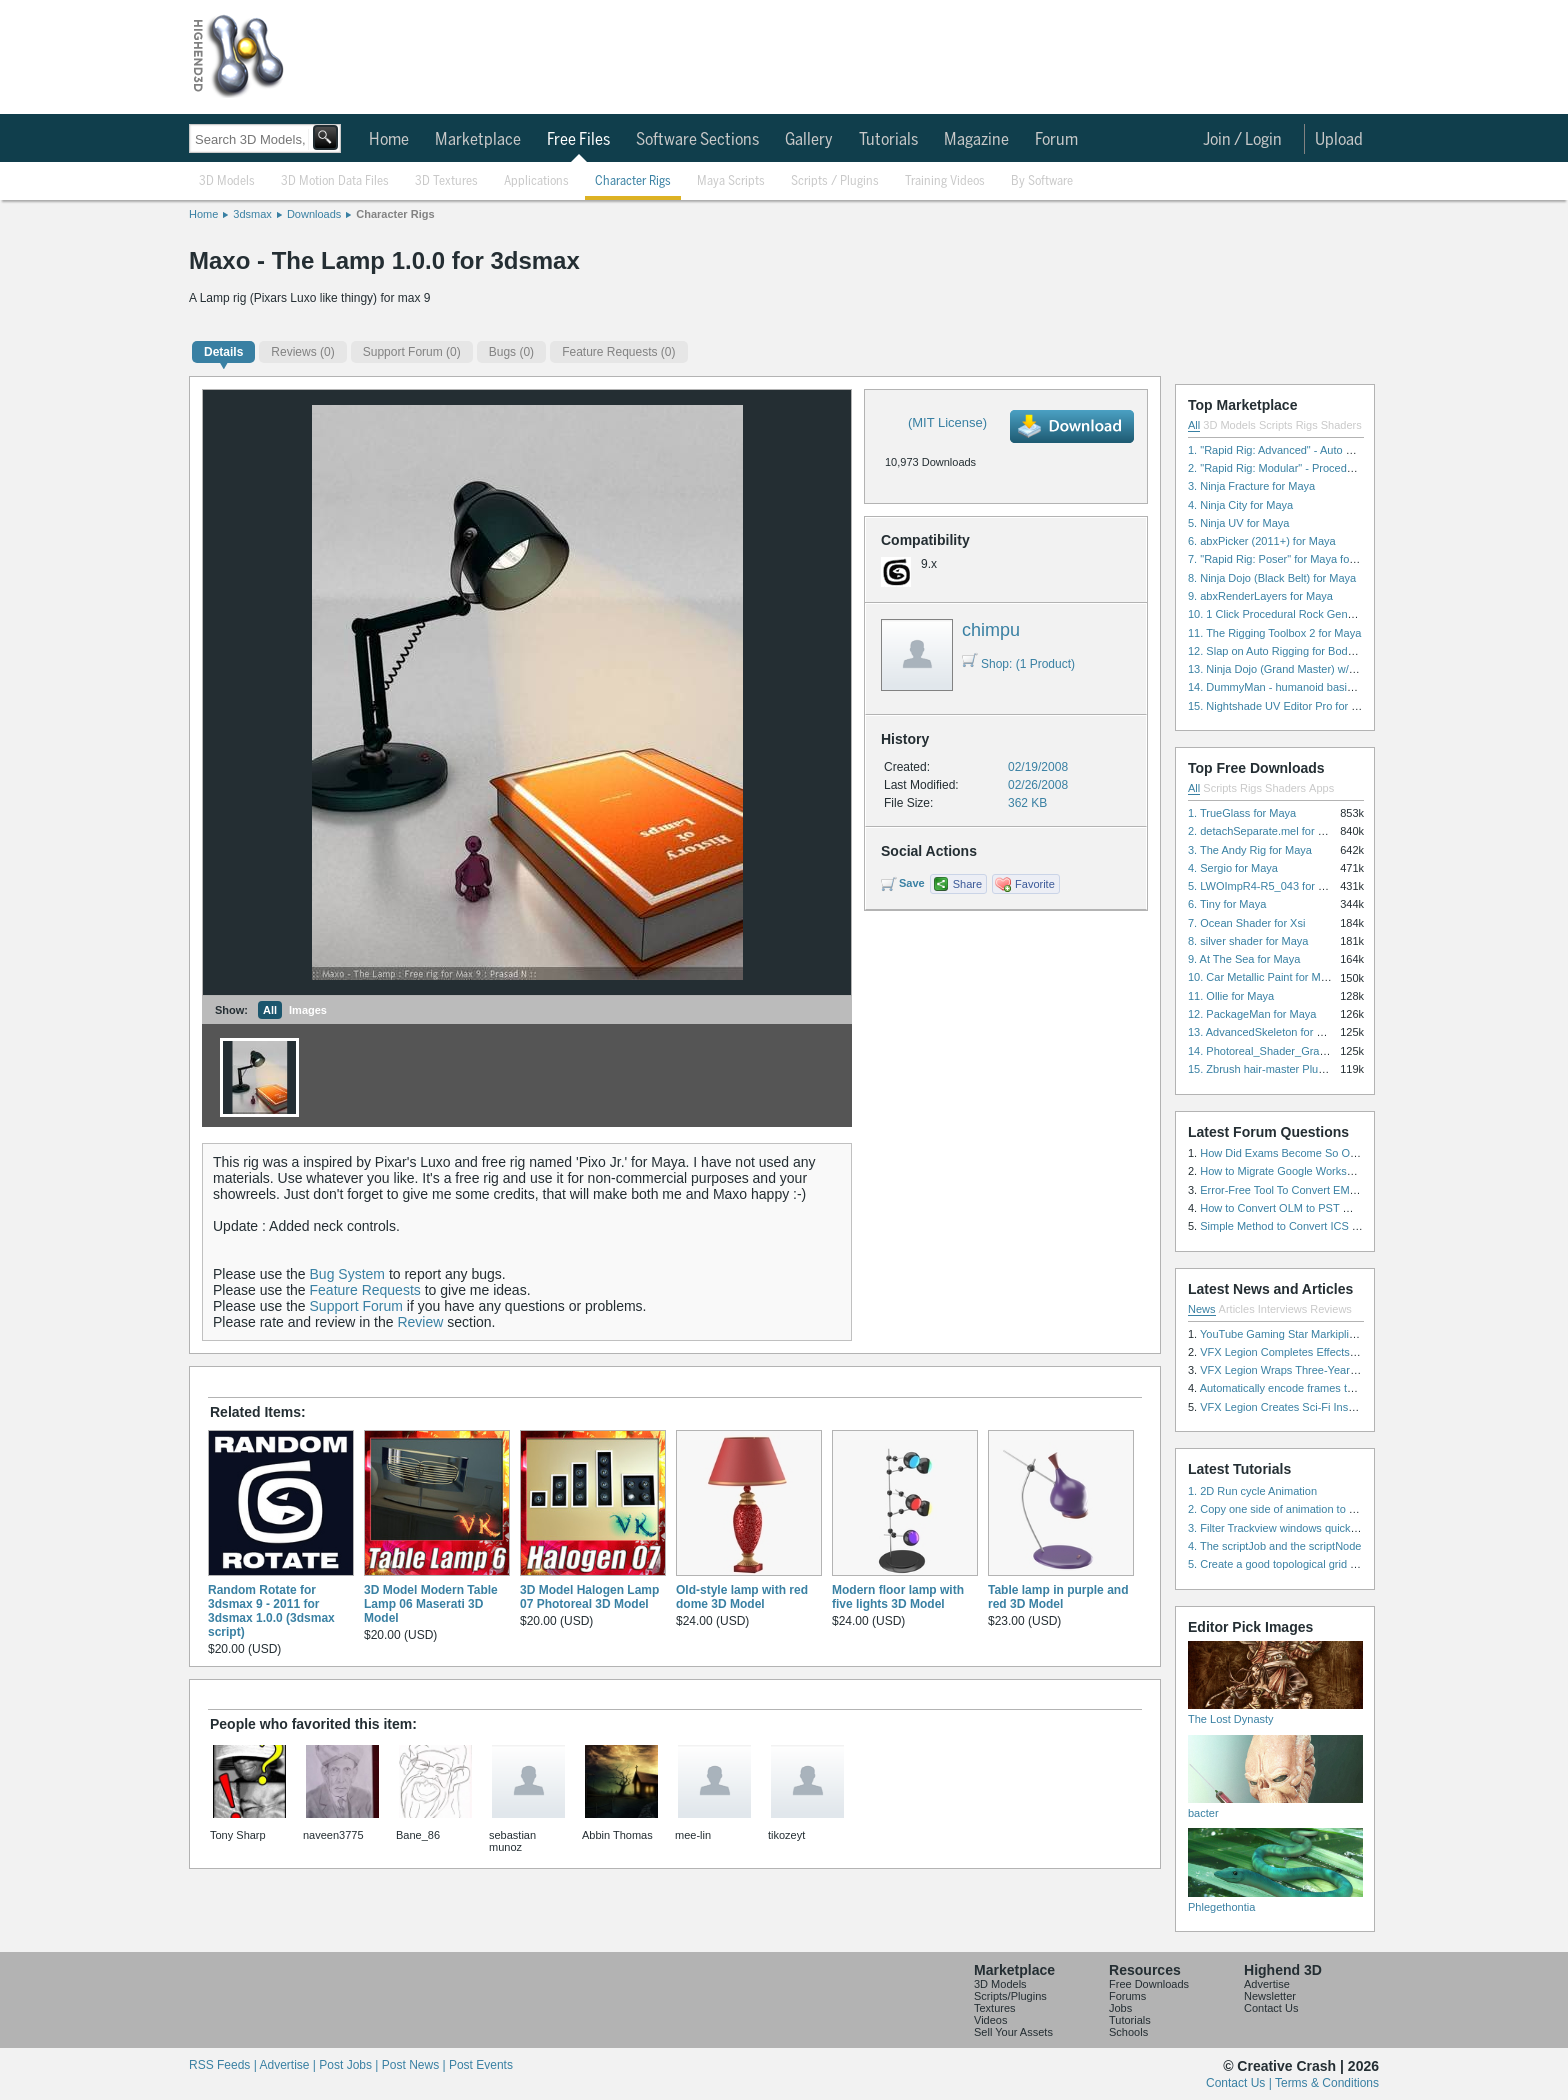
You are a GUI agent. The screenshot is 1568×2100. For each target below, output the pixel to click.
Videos (990, 2020)
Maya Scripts (731, 181)
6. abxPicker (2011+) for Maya (1262, 541)
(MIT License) (947, 422)
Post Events (481, 2065)
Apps (1321, 788)
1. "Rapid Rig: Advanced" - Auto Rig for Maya (1298, 450)
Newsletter (1270, 1996)
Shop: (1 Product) (1018, 664)
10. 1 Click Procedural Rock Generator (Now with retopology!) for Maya (1361, 614)
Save (912, 883)
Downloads (314, 214)
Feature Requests (365, 1290)
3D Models (227, 181)
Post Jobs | (350, 2065)
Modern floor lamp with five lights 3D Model (898, 1597)
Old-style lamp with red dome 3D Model (742, 1597)
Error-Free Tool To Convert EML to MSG (1297, 1190)
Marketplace (478, 140)
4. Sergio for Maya (1233, 868)
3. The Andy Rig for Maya (1250, 850)
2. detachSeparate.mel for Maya (1266, 831)
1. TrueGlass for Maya (1242, 813)
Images (308, 1010)
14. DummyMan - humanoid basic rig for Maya (1301, 687)
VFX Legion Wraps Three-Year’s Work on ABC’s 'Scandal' (1340, 1370)
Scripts (1276, 425)
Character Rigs (633, 181)
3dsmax (252, 214)
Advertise (1267, 1984)
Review (420, 1322)
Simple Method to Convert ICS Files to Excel (1308, 1226)
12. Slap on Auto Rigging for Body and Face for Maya (1318, 651)
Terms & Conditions (1327, 2083)
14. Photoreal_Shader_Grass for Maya (1282, 1051)
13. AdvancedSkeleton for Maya (1265, 1032)
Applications (536, 181)
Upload (1339, 140)
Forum (1056, 140)
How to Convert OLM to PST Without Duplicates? (1320, 1208)
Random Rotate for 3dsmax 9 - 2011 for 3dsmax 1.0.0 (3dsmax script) (271, 1611)
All (270, 1010)
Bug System (347, 1274)
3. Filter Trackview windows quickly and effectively (1310, 1528)
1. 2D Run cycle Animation (1252, 1491)
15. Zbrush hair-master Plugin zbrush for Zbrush (1305, 1069)
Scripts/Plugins (1010, 1996)
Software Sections (697, 140)
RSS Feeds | (224, 2065)
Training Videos (945, 181)
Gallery (809, 140)
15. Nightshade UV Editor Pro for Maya (1283, 706)
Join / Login (1242, 140)
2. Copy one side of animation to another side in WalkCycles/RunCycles (1362, 1509)
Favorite (1035, 884)
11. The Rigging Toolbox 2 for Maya (1274, 633)
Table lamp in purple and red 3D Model (1058, 1597)
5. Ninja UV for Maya (1238, 523)
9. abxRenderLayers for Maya (1260, 596)
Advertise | (289, 2065)
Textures (995, 2008)
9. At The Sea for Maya (1244, 959)
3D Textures (446, 181)
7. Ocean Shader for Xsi (1246, 923)
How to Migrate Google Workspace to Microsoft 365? (1329, 1171)
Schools (1128, 2032)
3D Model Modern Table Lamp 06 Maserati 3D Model (431, 1604)
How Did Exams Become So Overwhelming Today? (1325, 1153)
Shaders (1341, 425)
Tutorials (888, 140)
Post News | (415, 2065)
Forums (1127, 1996)
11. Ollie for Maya (1231, 996)
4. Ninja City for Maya (1240, 505)
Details (223, 352)
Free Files (578, 140)
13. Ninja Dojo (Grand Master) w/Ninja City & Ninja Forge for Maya (1350, 669)
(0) (302, 352)
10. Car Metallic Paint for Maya (1263, 977)
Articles (1237, 1309)
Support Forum (356, 1306)
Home (389, 140)
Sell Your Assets (1013, 2032)
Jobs (1120, 2008)
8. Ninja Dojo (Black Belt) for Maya (1272, 578)
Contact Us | (1240, 2083)
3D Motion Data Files (335, 181)
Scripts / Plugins (835, 181)
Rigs (1307, 425)
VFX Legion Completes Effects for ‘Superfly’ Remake (1328, 1352)
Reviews (1331, 1309)
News (1202, 1309)
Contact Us (1271, 2008)
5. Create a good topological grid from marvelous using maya (1336, 1564)
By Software (1042, 181)
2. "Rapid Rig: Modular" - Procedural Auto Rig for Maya (1322, 468)
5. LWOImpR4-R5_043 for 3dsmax (1272, 886)
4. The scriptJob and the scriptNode (1274, 1546)
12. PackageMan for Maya (1252, 1014)
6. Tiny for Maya (1227, 904)
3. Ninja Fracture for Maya (1251, 486)
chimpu (991, 630)
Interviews (1283, 1309)
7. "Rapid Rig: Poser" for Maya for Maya (1285, 559)
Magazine (976, 140)
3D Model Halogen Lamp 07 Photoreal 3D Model (589, 1597)
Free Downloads (1149, 1984)
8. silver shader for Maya (1248, 941)
